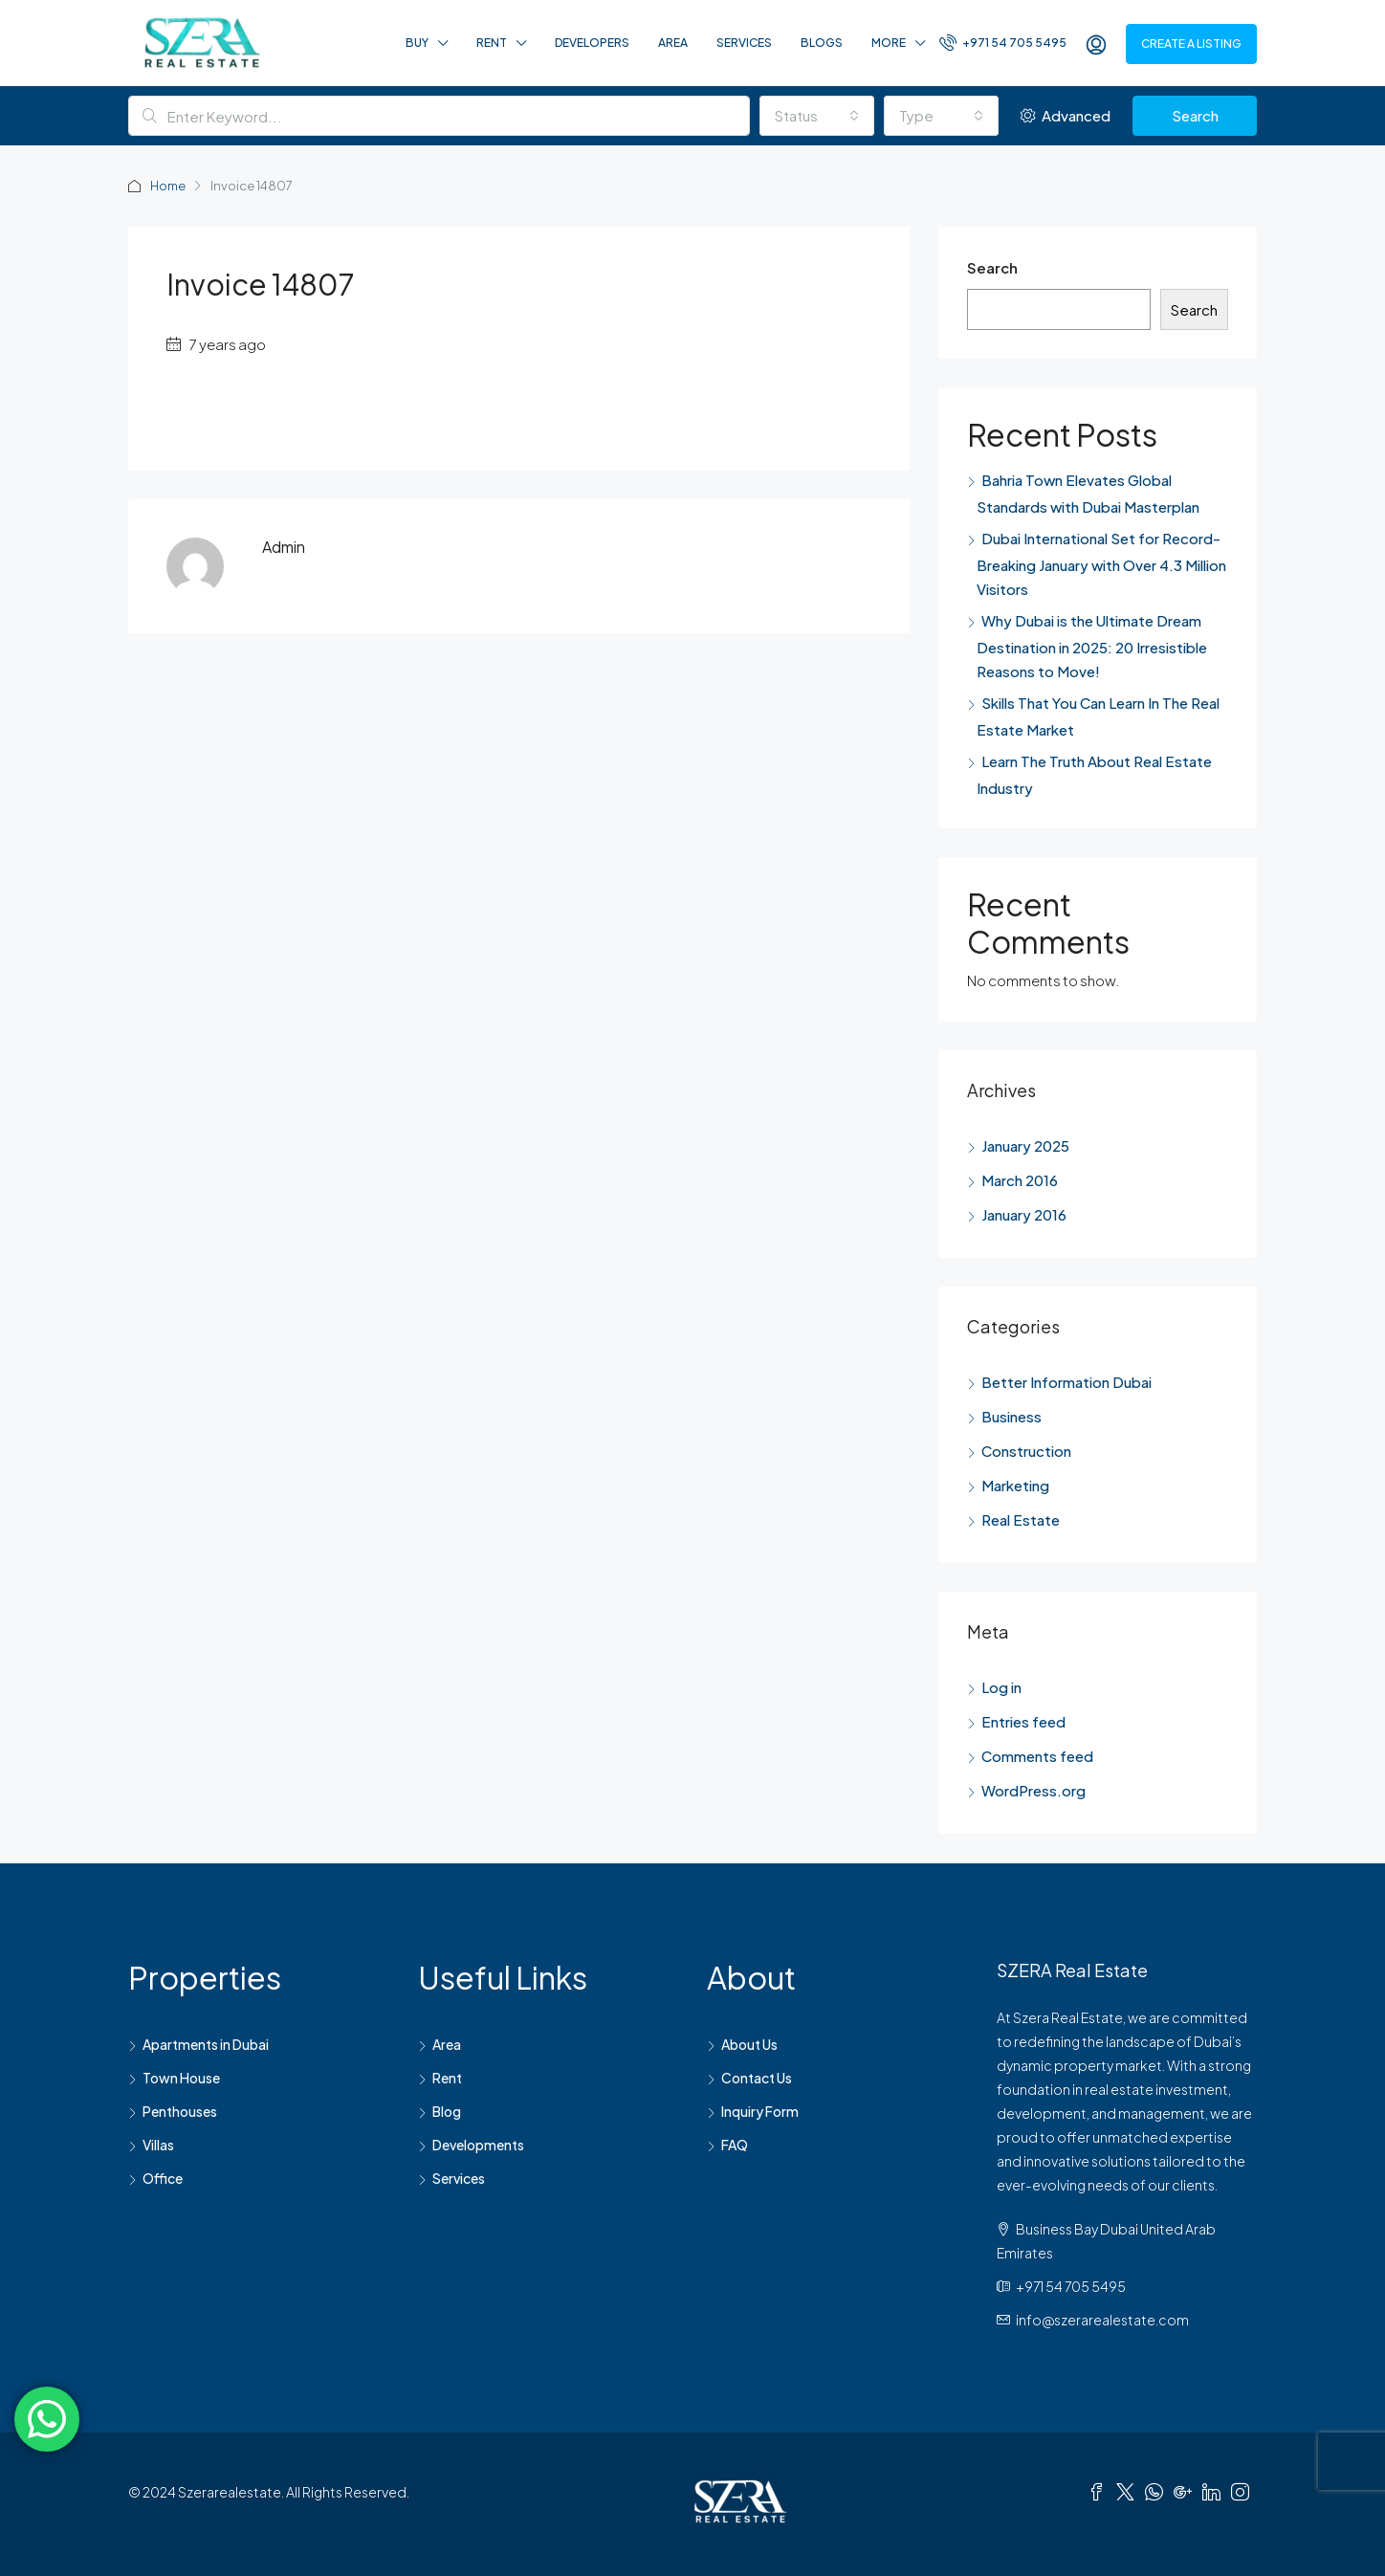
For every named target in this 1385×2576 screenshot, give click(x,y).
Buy (417, 42)
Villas (158, 2144)
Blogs (822, 42)
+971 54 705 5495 (1002, 42)
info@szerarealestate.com (1102, 2319)
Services (744, 42)
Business (1011, 1416)
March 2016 (1019, 1180)
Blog (446, 2111)
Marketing (1015, 1485)
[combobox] (816, 116)
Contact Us (756, 2077)
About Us (749, 2044)
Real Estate (1020, 1519)
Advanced (1065, 115)
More (888, 42)
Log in (1001, 1687)
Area (673, 42)
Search (1195, 115)
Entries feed (1023, 1721)
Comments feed (1037, 1756)
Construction (1026, 1451)
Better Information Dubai (1066, 1382)
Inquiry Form (760, 2111)
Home (168, 185)
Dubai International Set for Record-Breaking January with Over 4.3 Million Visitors (1101, 563)
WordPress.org (1033, 1790)
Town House (181, 2077)
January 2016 (1023, 1214)
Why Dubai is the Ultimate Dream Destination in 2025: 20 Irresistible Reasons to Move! (1092, 645)
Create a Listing (1191, 43)
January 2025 (1025, 1145)
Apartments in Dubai (206, 2044)
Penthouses (180, 2111)
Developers (592, 42)
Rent (491, 42)
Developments (478, 2144)
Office (163, 2178)
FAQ (734, 2144)
